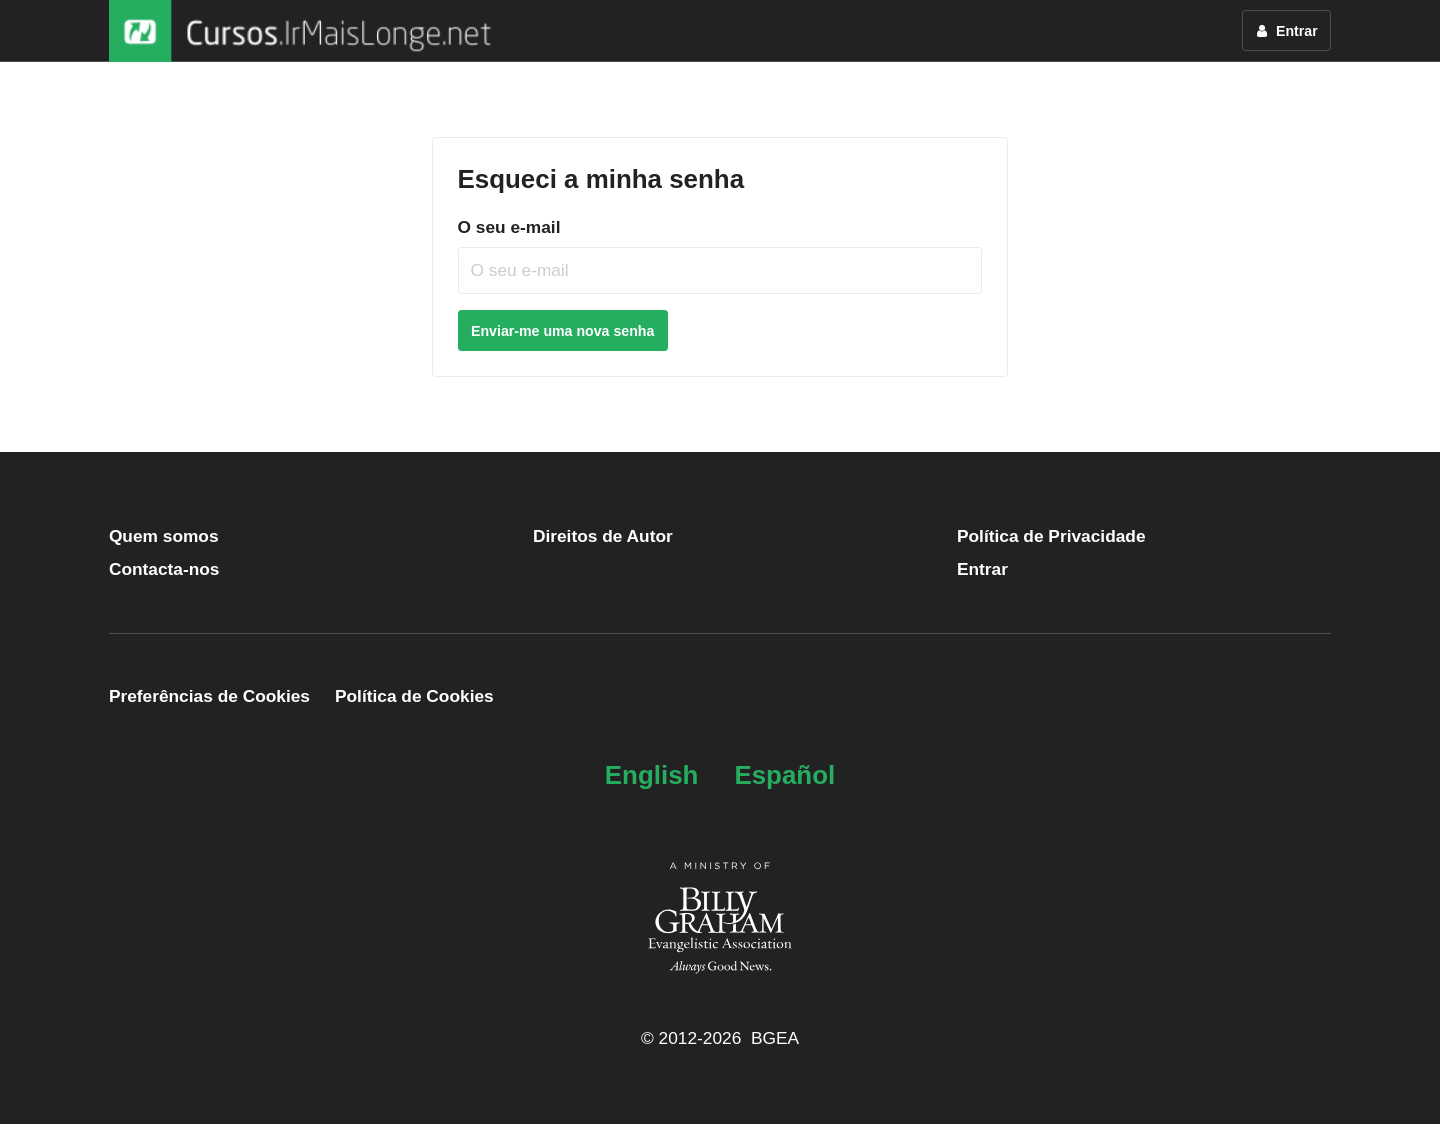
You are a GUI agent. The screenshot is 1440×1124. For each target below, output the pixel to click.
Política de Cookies (414, 696)
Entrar (982, 569)
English (652, 775)
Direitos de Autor (603, 536)
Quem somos (164, 536)
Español (784, 775)
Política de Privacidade (1051, 536)
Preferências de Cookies (209, 696)
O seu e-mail (509, 227)
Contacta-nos (164, 569)
